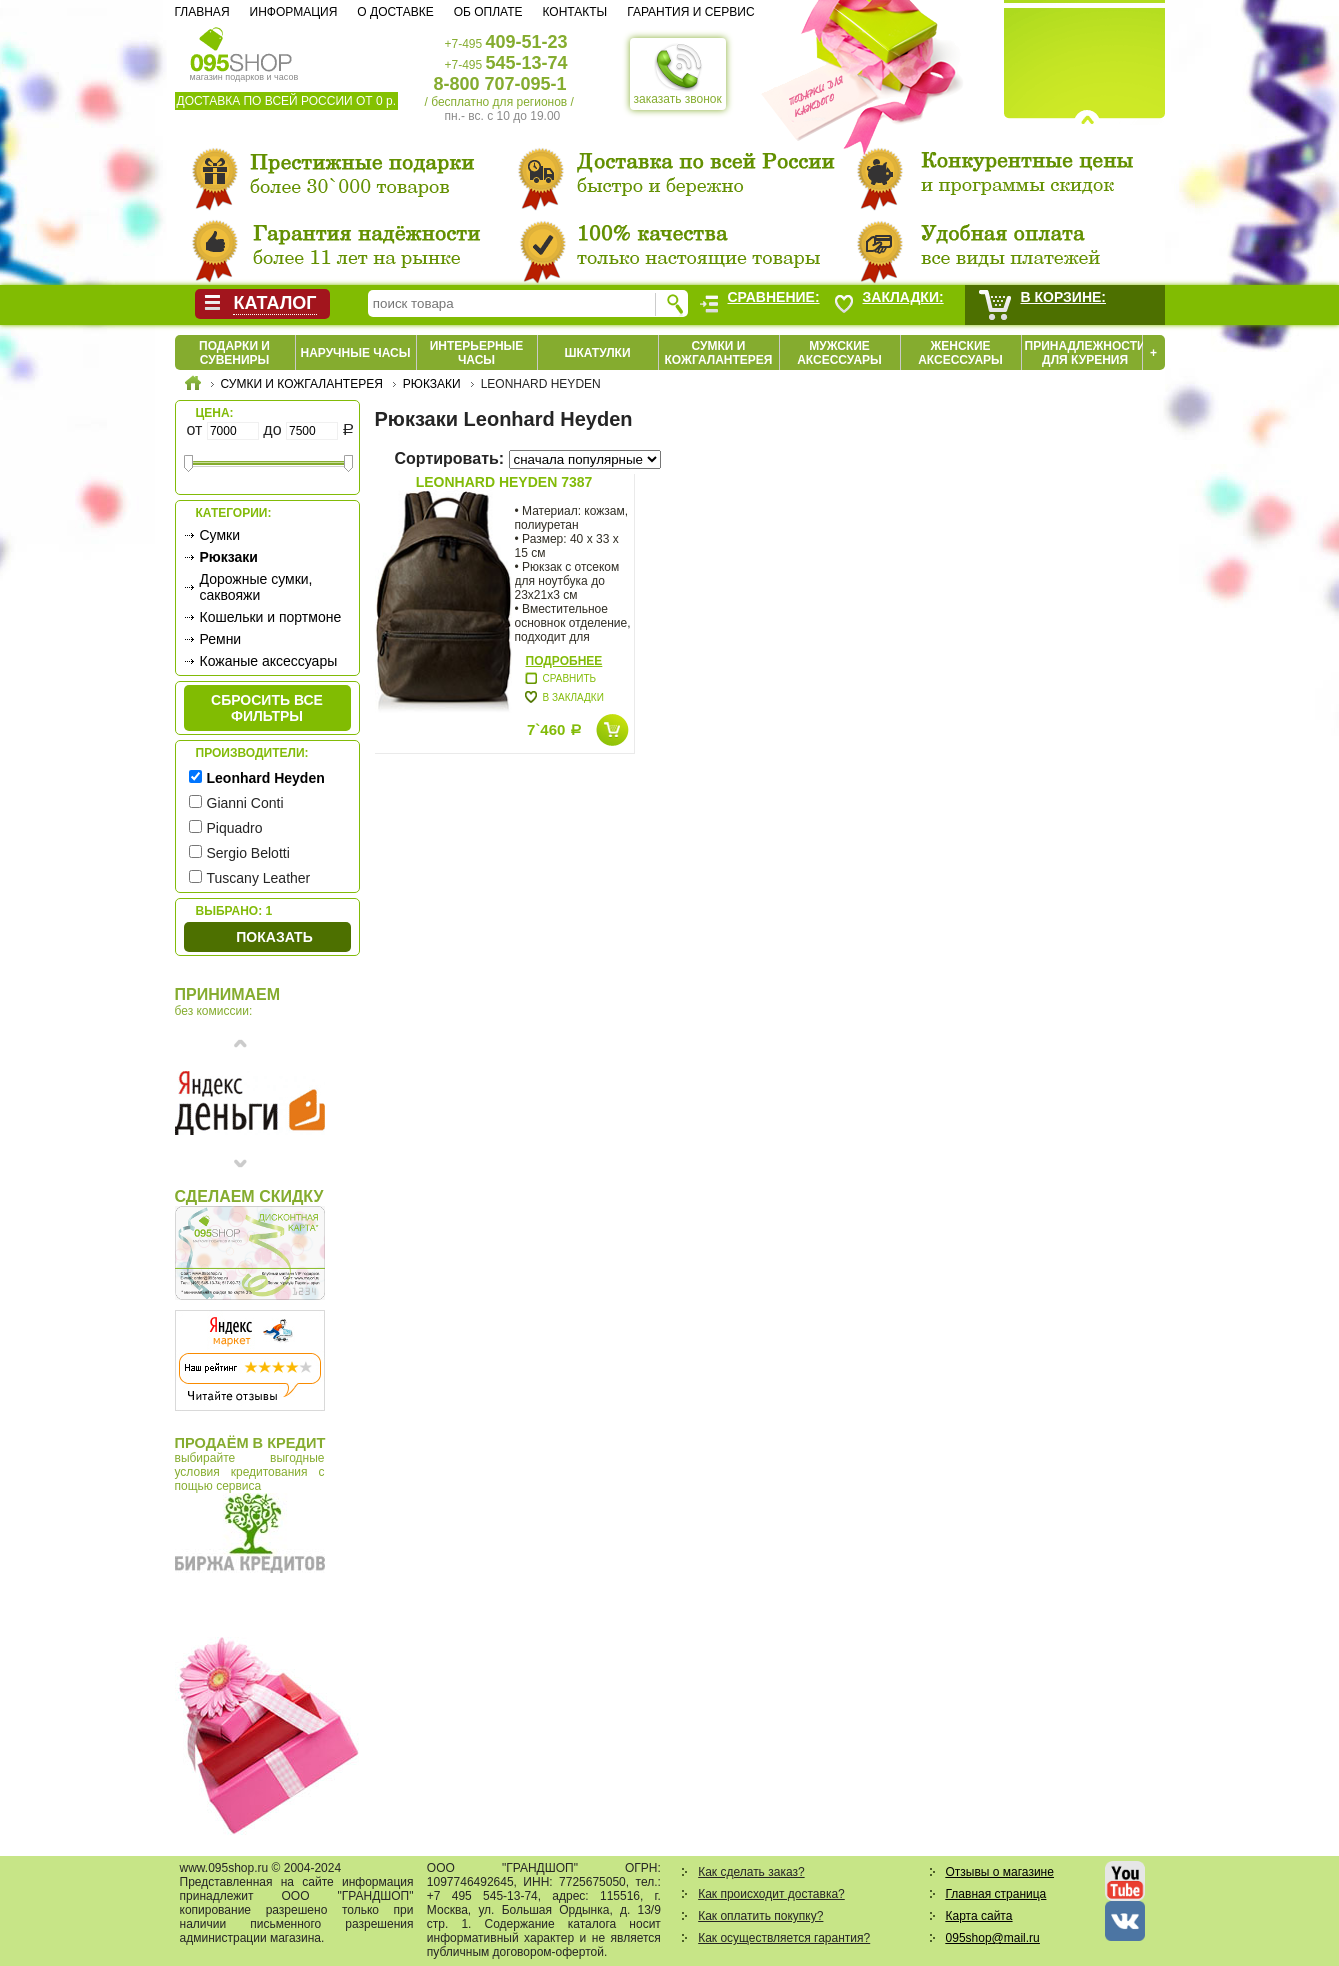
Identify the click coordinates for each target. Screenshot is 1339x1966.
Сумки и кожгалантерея (719, 353)
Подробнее (564, 661)
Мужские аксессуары (839, 353)
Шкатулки (597, 353)
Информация (294, 12)
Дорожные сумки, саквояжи (256, 587)
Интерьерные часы (477, 353)
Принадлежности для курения (1085, 353)
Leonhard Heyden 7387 (504, 482)
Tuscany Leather (259, 878)
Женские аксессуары (960, 353)
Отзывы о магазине (1000, 1872)
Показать (274, 937)
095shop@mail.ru (993, 1938)
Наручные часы (355, 353)
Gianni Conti (245, 803)
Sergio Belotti (248, 853)
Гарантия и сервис (690, 12)
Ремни (221, 639)
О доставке (395, 12)
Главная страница (996, 1894)
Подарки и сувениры (234, 353)
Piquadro (235, 828)
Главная (202, 12)
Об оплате (488, 12)
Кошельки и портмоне (271, 617)
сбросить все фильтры (267, 708)
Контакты (574, 12)
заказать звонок (678, 74)
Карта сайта (979, 1916)
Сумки (220, 535)
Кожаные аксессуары (269, 661)
